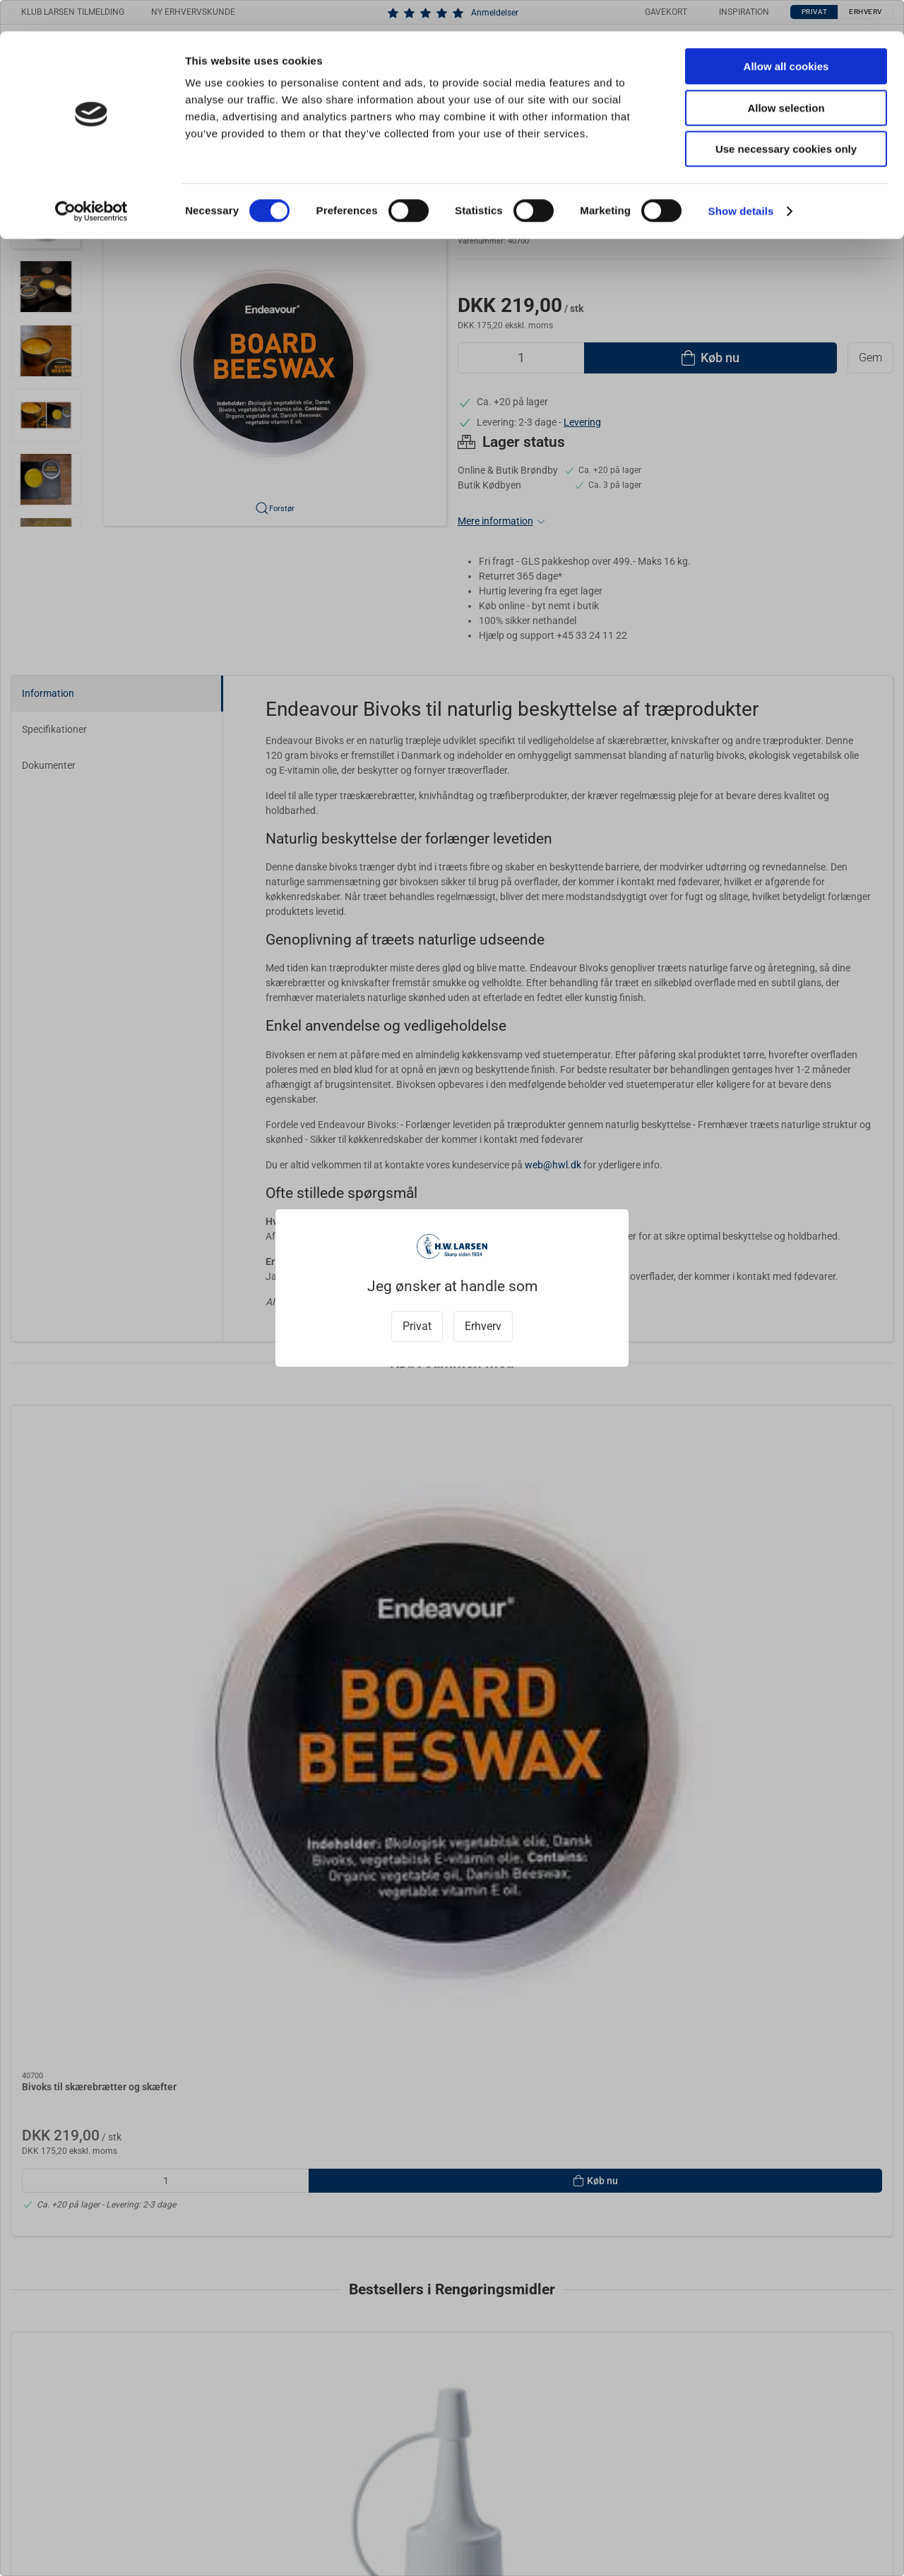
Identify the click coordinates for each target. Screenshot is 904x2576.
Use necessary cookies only (786, 118)
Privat (417, 1326)
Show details (741, 180)
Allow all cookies (786, 35)
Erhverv (483, 1326)
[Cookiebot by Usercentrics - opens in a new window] (91, 180)
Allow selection (785, 77)
